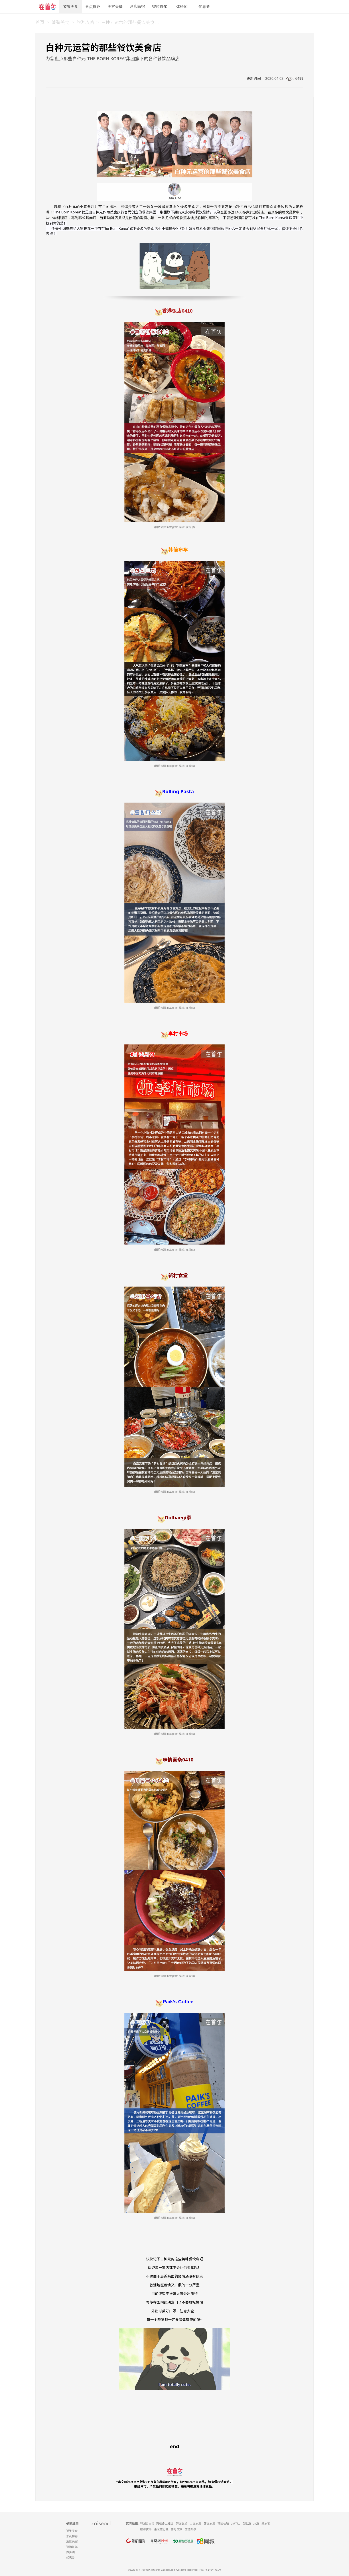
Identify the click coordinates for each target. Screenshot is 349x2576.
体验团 (182, 6)
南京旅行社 (161, 2529)
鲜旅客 (266, 2523)
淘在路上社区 (164, 2523)
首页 (39, 22)
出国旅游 (195, 2523)
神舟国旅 (176, 2529)
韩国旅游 (181, 2523)
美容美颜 (115, 6)
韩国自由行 (147, 2523)
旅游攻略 (85, 22)
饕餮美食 (70, 6)
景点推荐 (92, 6)
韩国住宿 (223, 2523)
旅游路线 (190, 2529)
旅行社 (235, 2523)
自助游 (246, 2523)
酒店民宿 (137, 6)
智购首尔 (159, 6)
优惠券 (204, 6)
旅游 (256, 2523)
